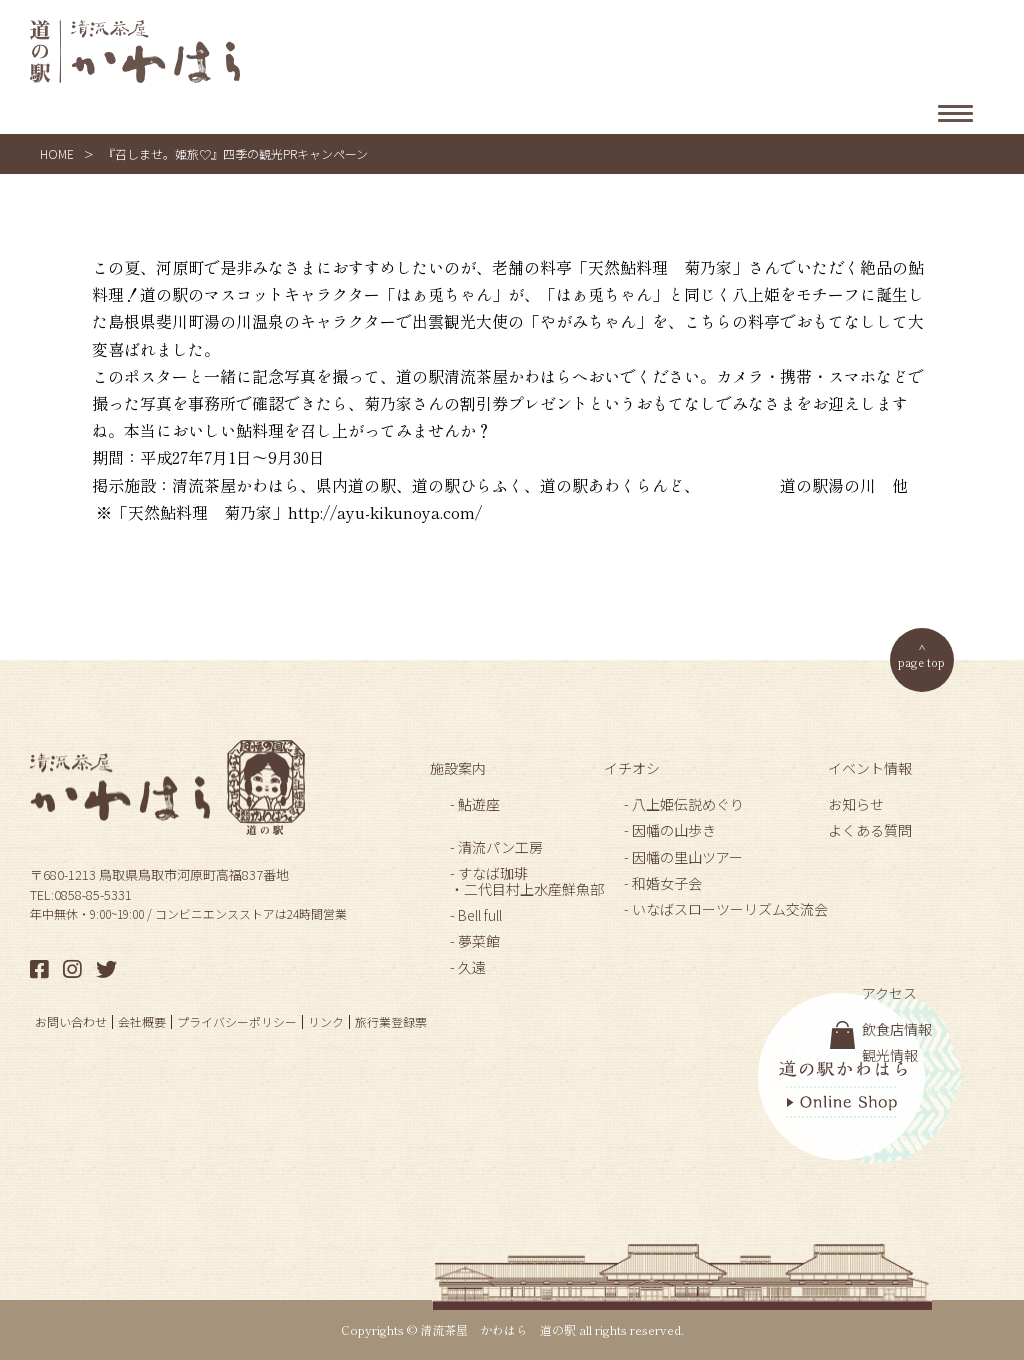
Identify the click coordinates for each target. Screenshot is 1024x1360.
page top (921, 661)
